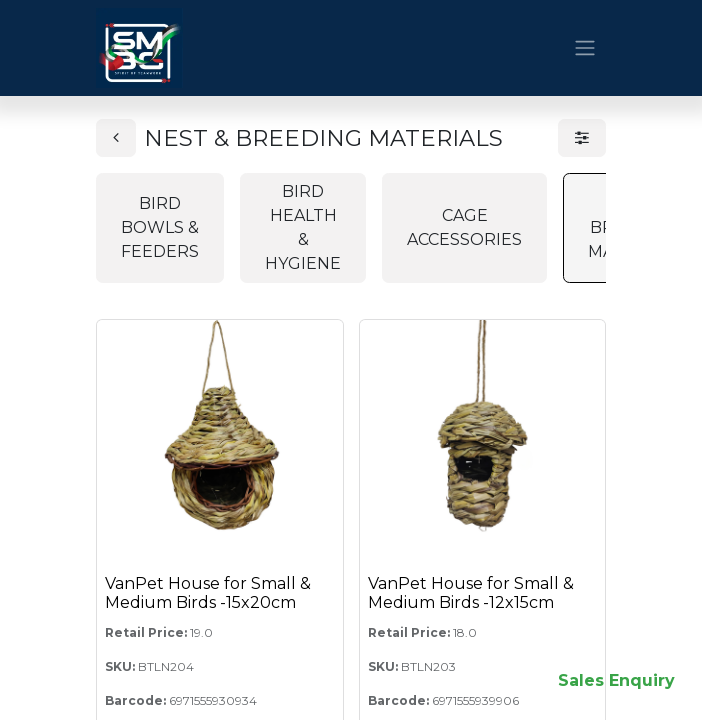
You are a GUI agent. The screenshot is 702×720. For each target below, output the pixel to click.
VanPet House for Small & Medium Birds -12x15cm (471, 593)
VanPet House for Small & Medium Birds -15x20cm (208, 593)
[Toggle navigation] (585, 48)
